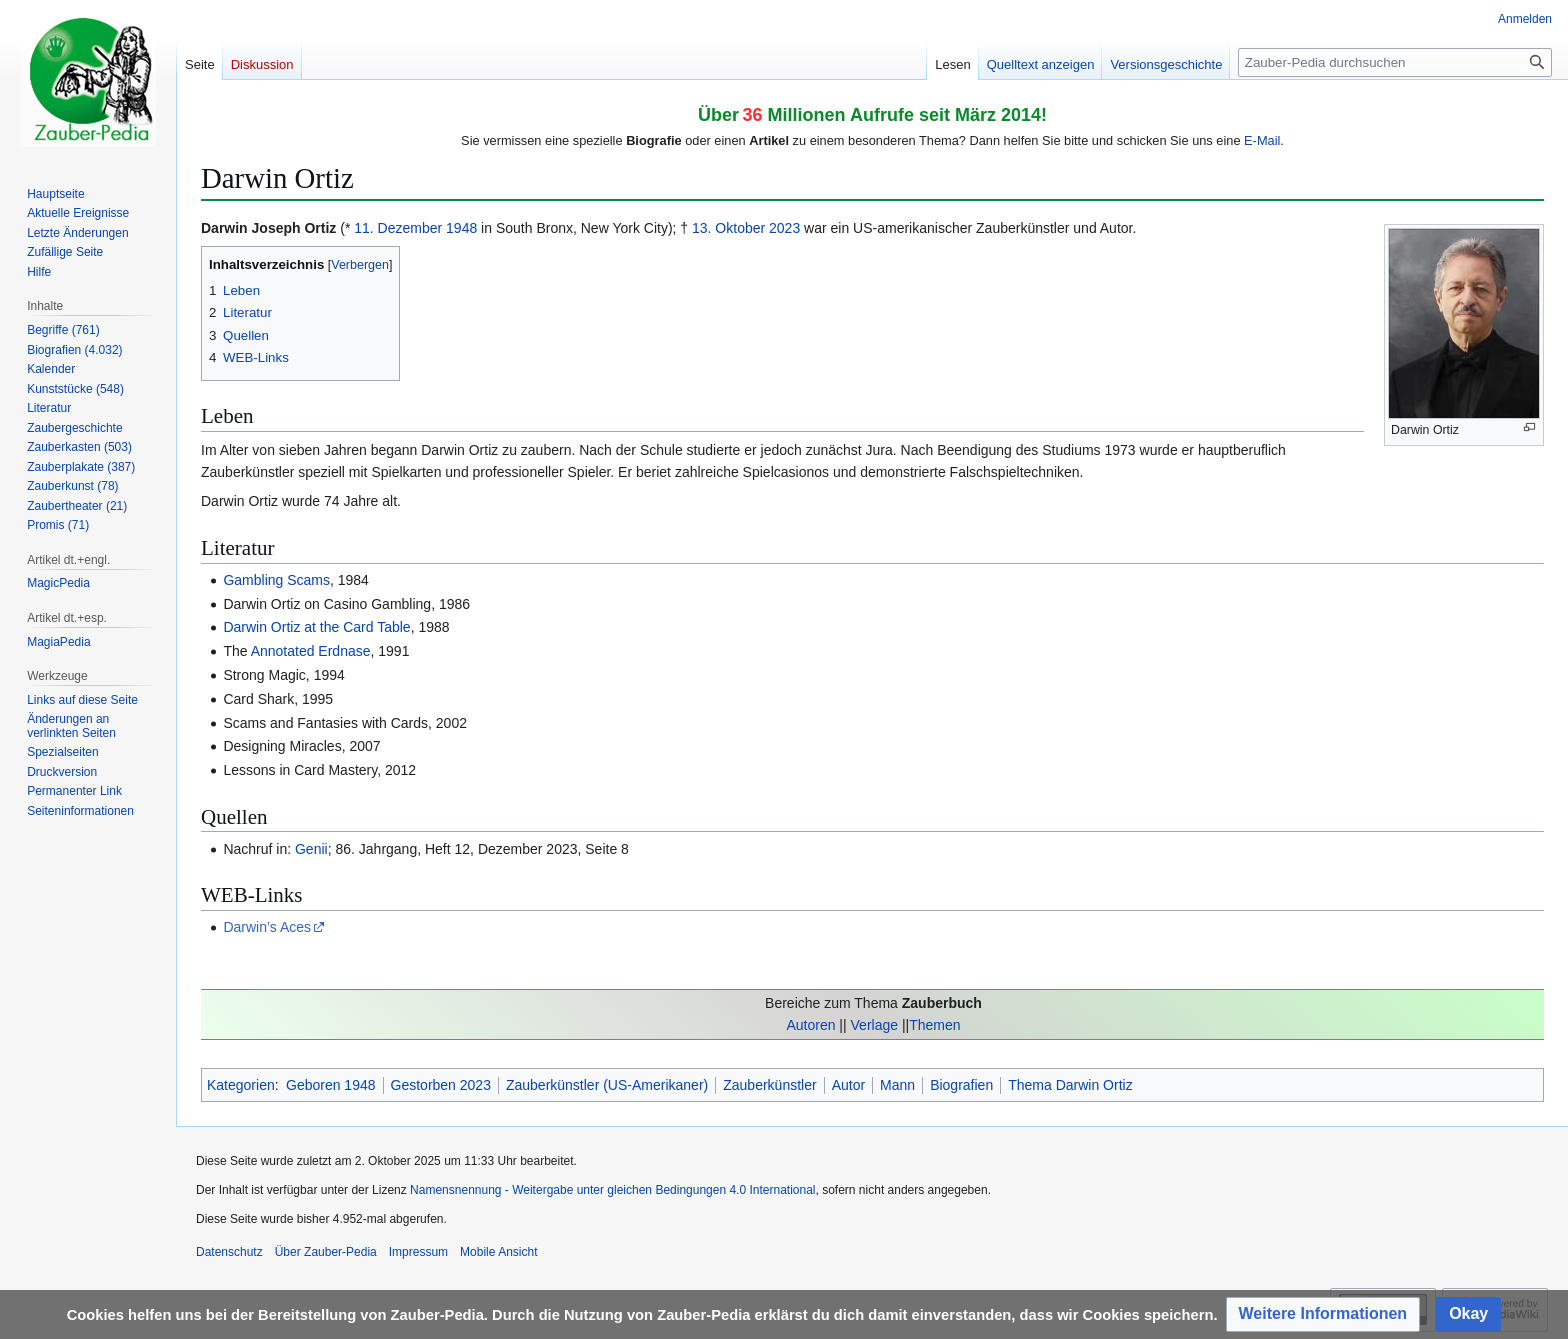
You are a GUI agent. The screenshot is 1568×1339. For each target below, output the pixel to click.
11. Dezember (398, 228)
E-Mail (1262, 140)
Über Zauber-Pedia (326, 1252)
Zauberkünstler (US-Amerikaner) (607, 1085)
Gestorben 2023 (441, 1085)
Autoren (810, 1025)
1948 (461, 228)
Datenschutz (229, 1252)
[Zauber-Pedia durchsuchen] (1395, 62)
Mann (897, 1085)
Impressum (418, 1252)
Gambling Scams (276, 580)
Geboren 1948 (331, 1085)
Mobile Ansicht (498, 1252)
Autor (848, 1085)
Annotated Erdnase (311, 651)
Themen (934, 1025)
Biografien (961, 1085)
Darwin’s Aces (267, 927)
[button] (1323, 1314)
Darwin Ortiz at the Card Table (316, 627)
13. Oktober (728, 228)
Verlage (874, 1025)
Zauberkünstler (769, 1085)
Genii (311, 849)
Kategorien (241, 1085)
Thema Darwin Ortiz (1070, 1085)
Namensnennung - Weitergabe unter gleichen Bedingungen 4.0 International (612, 1190)
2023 (784, 228)
